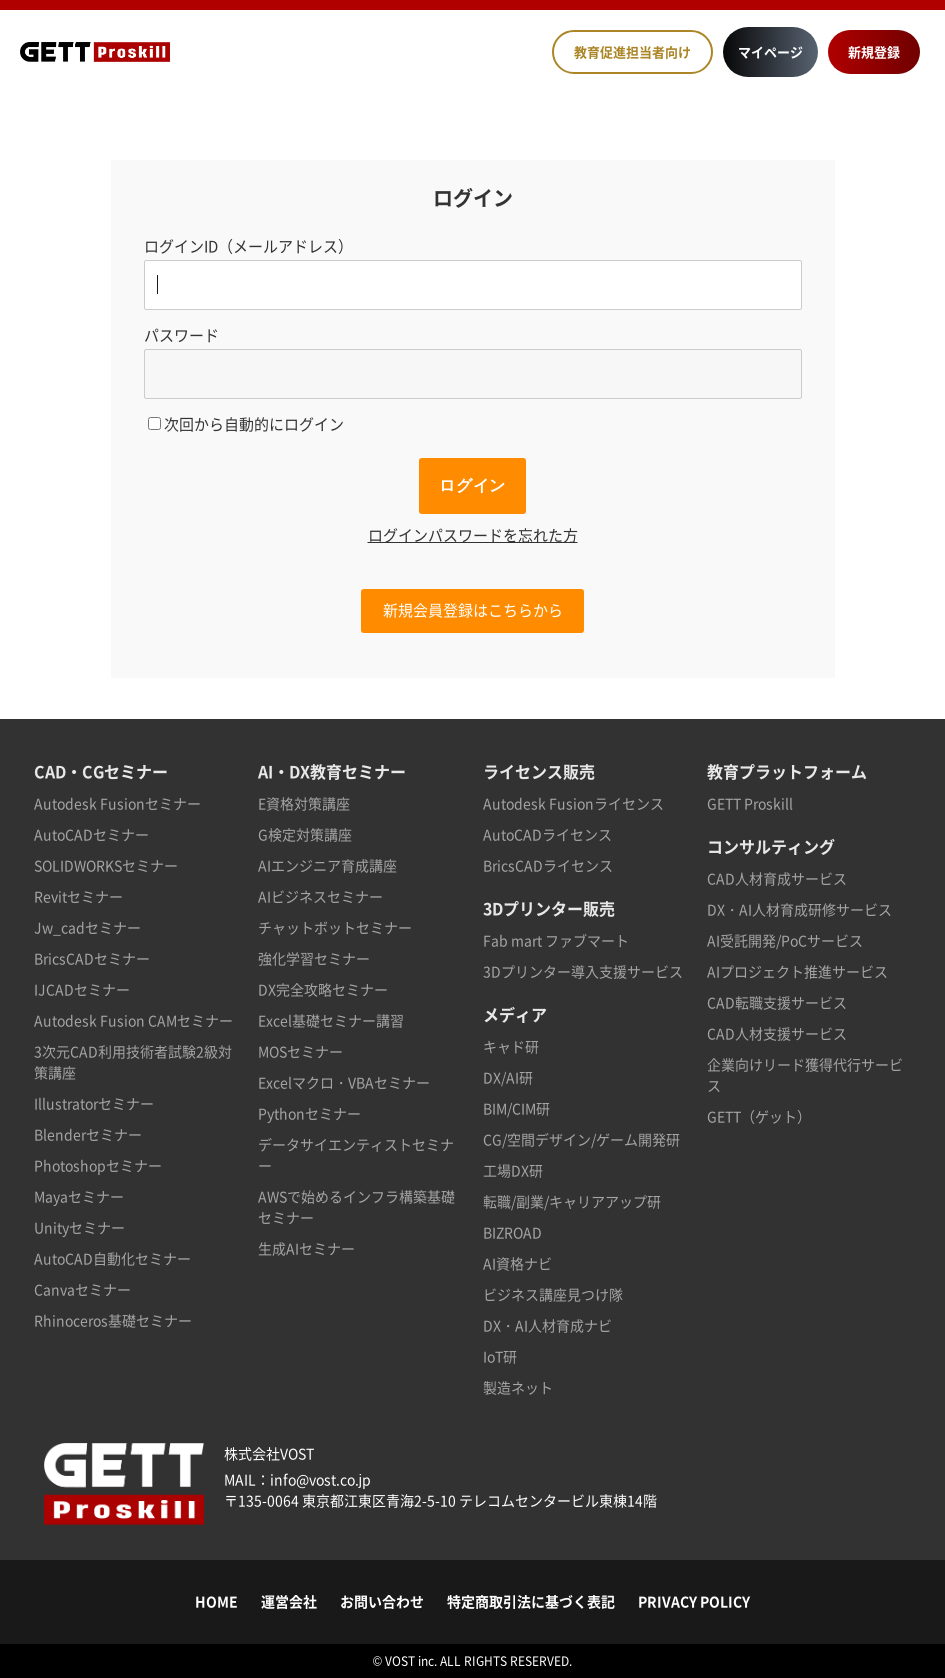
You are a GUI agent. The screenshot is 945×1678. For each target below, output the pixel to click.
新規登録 (874, 51)
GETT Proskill (750, 803)
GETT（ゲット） (759, 1116)
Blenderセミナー (88, 1134)
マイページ (770, 51)
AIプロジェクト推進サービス (797, 971)
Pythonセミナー (309, 1113)
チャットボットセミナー (335, 927)
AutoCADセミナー (91, 834)
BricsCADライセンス (548, 865)
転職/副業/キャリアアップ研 (572, 1201)
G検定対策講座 (305, 834)
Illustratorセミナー (94, 1103)
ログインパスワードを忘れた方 (473, 535)
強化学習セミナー (314, 958)
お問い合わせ (382, 1601)
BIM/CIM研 (516, 1108)
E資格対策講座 (304, 803)
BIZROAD (512, 1232)
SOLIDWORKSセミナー (106, 865)
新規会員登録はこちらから (473, 610)
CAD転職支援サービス (777, 1002)
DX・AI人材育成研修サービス (799, 909)
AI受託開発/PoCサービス (785, 940)
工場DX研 (513, 1170)
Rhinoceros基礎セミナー (113, 1320)
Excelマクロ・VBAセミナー (344, 1082)
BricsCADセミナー (92, 958)
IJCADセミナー (82, 989)
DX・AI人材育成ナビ (547, 1325)
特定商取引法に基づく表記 (531, 1601)
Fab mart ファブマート (556, 940)
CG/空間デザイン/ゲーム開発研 (581, 1139)
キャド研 (511, 1046)
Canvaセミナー (82, 1289)
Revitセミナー (78, 896)
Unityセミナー (79, 1227)
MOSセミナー (300, 1051)
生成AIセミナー (306, 1248)
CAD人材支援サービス (777, 1033)
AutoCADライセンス (547, 834)
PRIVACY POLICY (694, 1601)
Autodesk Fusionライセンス (573, 803)
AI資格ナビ (517, 1263)
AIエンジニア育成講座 (327, 865)
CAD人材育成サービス (777, 878)
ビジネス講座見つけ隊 (553, 1294)
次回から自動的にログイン (246, 424)
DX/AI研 (508, 1077)
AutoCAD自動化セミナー (112, 1258)
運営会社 (289, 1601)
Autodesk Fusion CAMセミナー (133, 1020)
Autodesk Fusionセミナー (117, 803)
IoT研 (500, 1356)
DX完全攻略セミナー (323, 989)
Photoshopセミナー (98, 1165)
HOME (216, 1601)
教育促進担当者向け (632, 51)
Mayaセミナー (79, 1196)
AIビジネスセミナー (320, 896)
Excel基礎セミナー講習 (331, 1020)
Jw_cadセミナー (87, 927)
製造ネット (518, 1387)
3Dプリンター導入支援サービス (583, 971)
